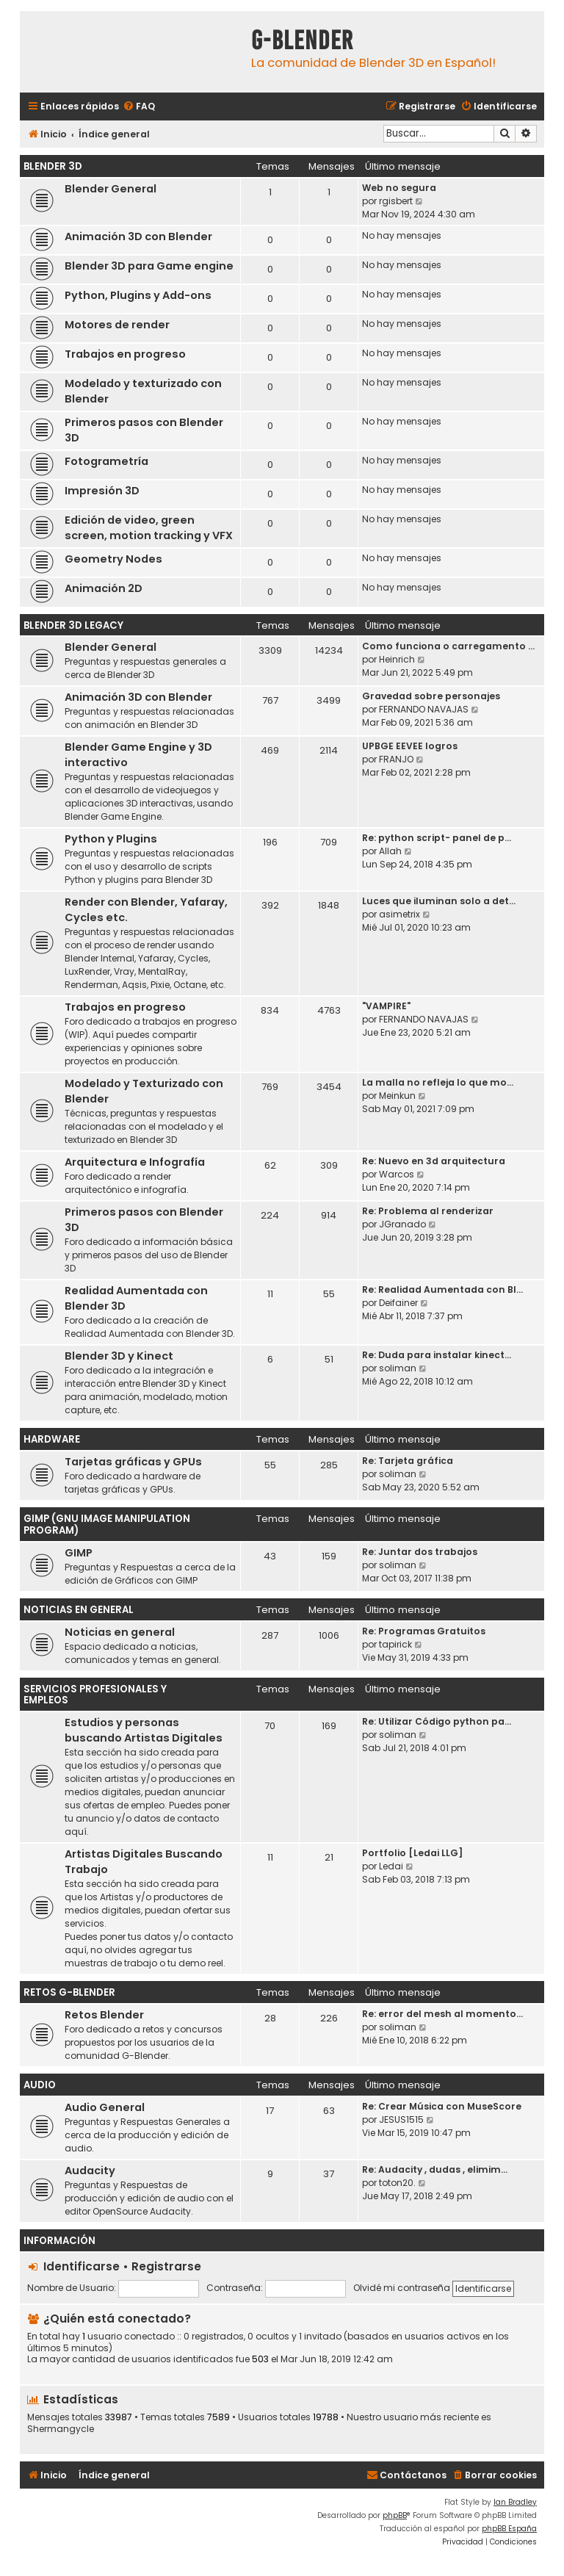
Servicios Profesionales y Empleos (95, 1695)
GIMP (79, 1552)
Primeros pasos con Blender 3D (144, 430)
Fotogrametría (106, 461)
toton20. (397, 2182)
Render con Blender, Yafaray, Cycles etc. (146, 910)
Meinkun (397, 1095)
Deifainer (398, 1302)
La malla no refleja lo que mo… (437, 1082)
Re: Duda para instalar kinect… (436, 1355)
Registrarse (166, 2266)
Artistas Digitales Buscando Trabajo (144, 1862)
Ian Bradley (515, 2502)
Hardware (52, 1439)
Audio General (105, 2107)
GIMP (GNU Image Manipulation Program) (107, 1524)
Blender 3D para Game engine (149, 266)
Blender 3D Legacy (73, 625)
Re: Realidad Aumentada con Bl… (442, 1289)
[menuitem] (139, 107)
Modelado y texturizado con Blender (143, 391)
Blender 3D (53, 166)
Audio (40, 2085)
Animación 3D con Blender (138, 236)
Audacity (90, 2170)
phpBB (395, 2515)
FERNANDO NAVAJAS (424, 709)
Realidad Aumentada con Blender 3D (136, 1298)
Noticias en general (120, 1632)
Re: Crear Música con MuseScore (441, 2106)
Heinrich (397, 659)
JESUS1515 (401, 2119)
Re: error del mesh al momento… (442, 2013)
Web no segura (399, 187)
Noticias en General (79, 1610)
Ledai (391, 1866)
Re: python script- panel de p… (436, 837)
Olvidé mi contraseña (401, 2287)
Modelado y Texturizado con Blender (144, 1091)
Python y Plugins (111, 838)
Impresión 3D (102, 490)
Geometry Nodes (113, 559)
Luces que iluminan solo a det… (439, 901)
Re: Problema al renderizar (428, 1211)
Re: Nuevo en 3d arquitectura (433, 1161)
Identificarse (81, 2266)
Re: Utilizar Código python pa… (436, 1721)
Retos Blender (104, 2014)
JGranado (402, 1224)
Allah (390, 851)
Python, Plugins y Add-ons (138, 295)
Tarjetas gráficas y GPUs (133, 1461)
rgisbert (396, 201)
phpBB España (509, 2528)
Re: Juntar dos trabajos (419, 1551)
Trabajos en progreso (125, 354)
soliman (397, 1368)
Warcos (396, 1174)
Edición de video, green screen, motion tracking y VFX (149, 528)
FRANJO (396, 759)
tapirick (395, 1644)
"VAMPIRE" (386, 1006)
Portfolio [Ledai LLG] (412, 1853)
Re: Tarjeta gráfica (407, 1460)
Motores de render (117, 324)
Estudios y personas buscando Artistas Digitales (144, 1730)
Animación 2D (103, 588)
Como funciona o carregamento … (448, 646)
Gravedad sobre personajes (431, 696)
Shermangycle (60, 2429)
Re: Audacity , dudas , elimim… (434, 2169)
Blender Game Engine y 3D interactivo (138, 755)
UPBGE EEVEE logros (410, 746)
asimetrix (399, 914)
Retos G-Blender (69, 1992)
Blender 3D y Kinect (119, 1356)
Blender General (110, 188)
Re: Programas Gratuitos (423, 1631)
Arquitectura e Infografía (135, 1162)
